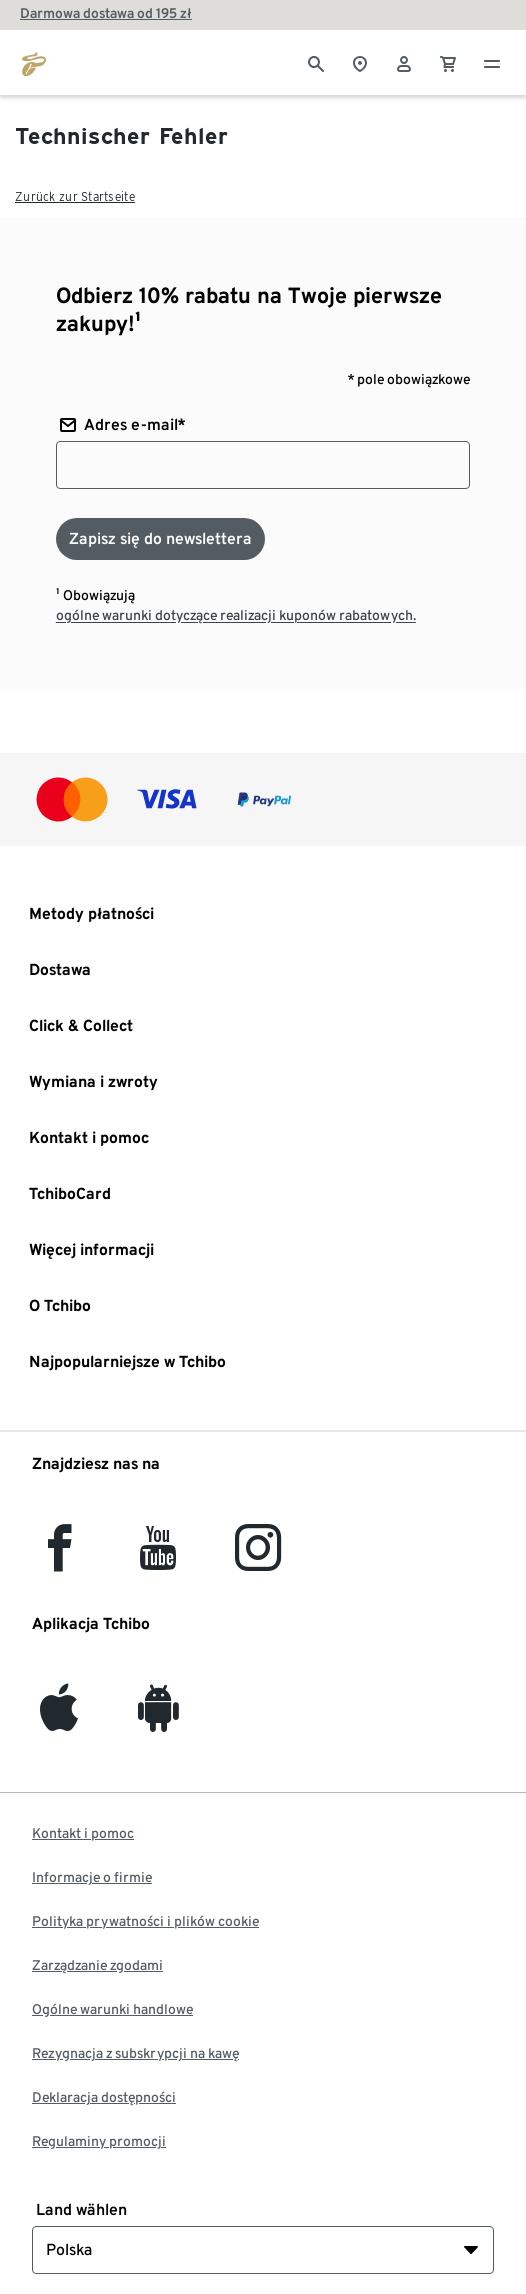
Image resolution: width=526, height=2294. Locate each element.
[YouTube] (159, 1559)
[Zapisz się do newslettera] (160, 539)
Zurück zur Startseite (75, 196)
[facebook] (59, 1559)
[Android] (158, 1719)
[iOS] (59, 1719)
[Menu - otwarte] (492, 62)
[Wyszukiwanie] (316, 62)
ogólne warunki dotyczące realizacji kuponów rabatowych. (236, 615)
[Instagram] (258, 1559)
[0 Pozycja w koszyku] (448, 62)
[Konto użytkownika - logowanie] (404, 62)
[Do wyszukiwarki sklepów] (360, 62)
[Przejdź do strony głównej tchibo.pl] (34, 62)
